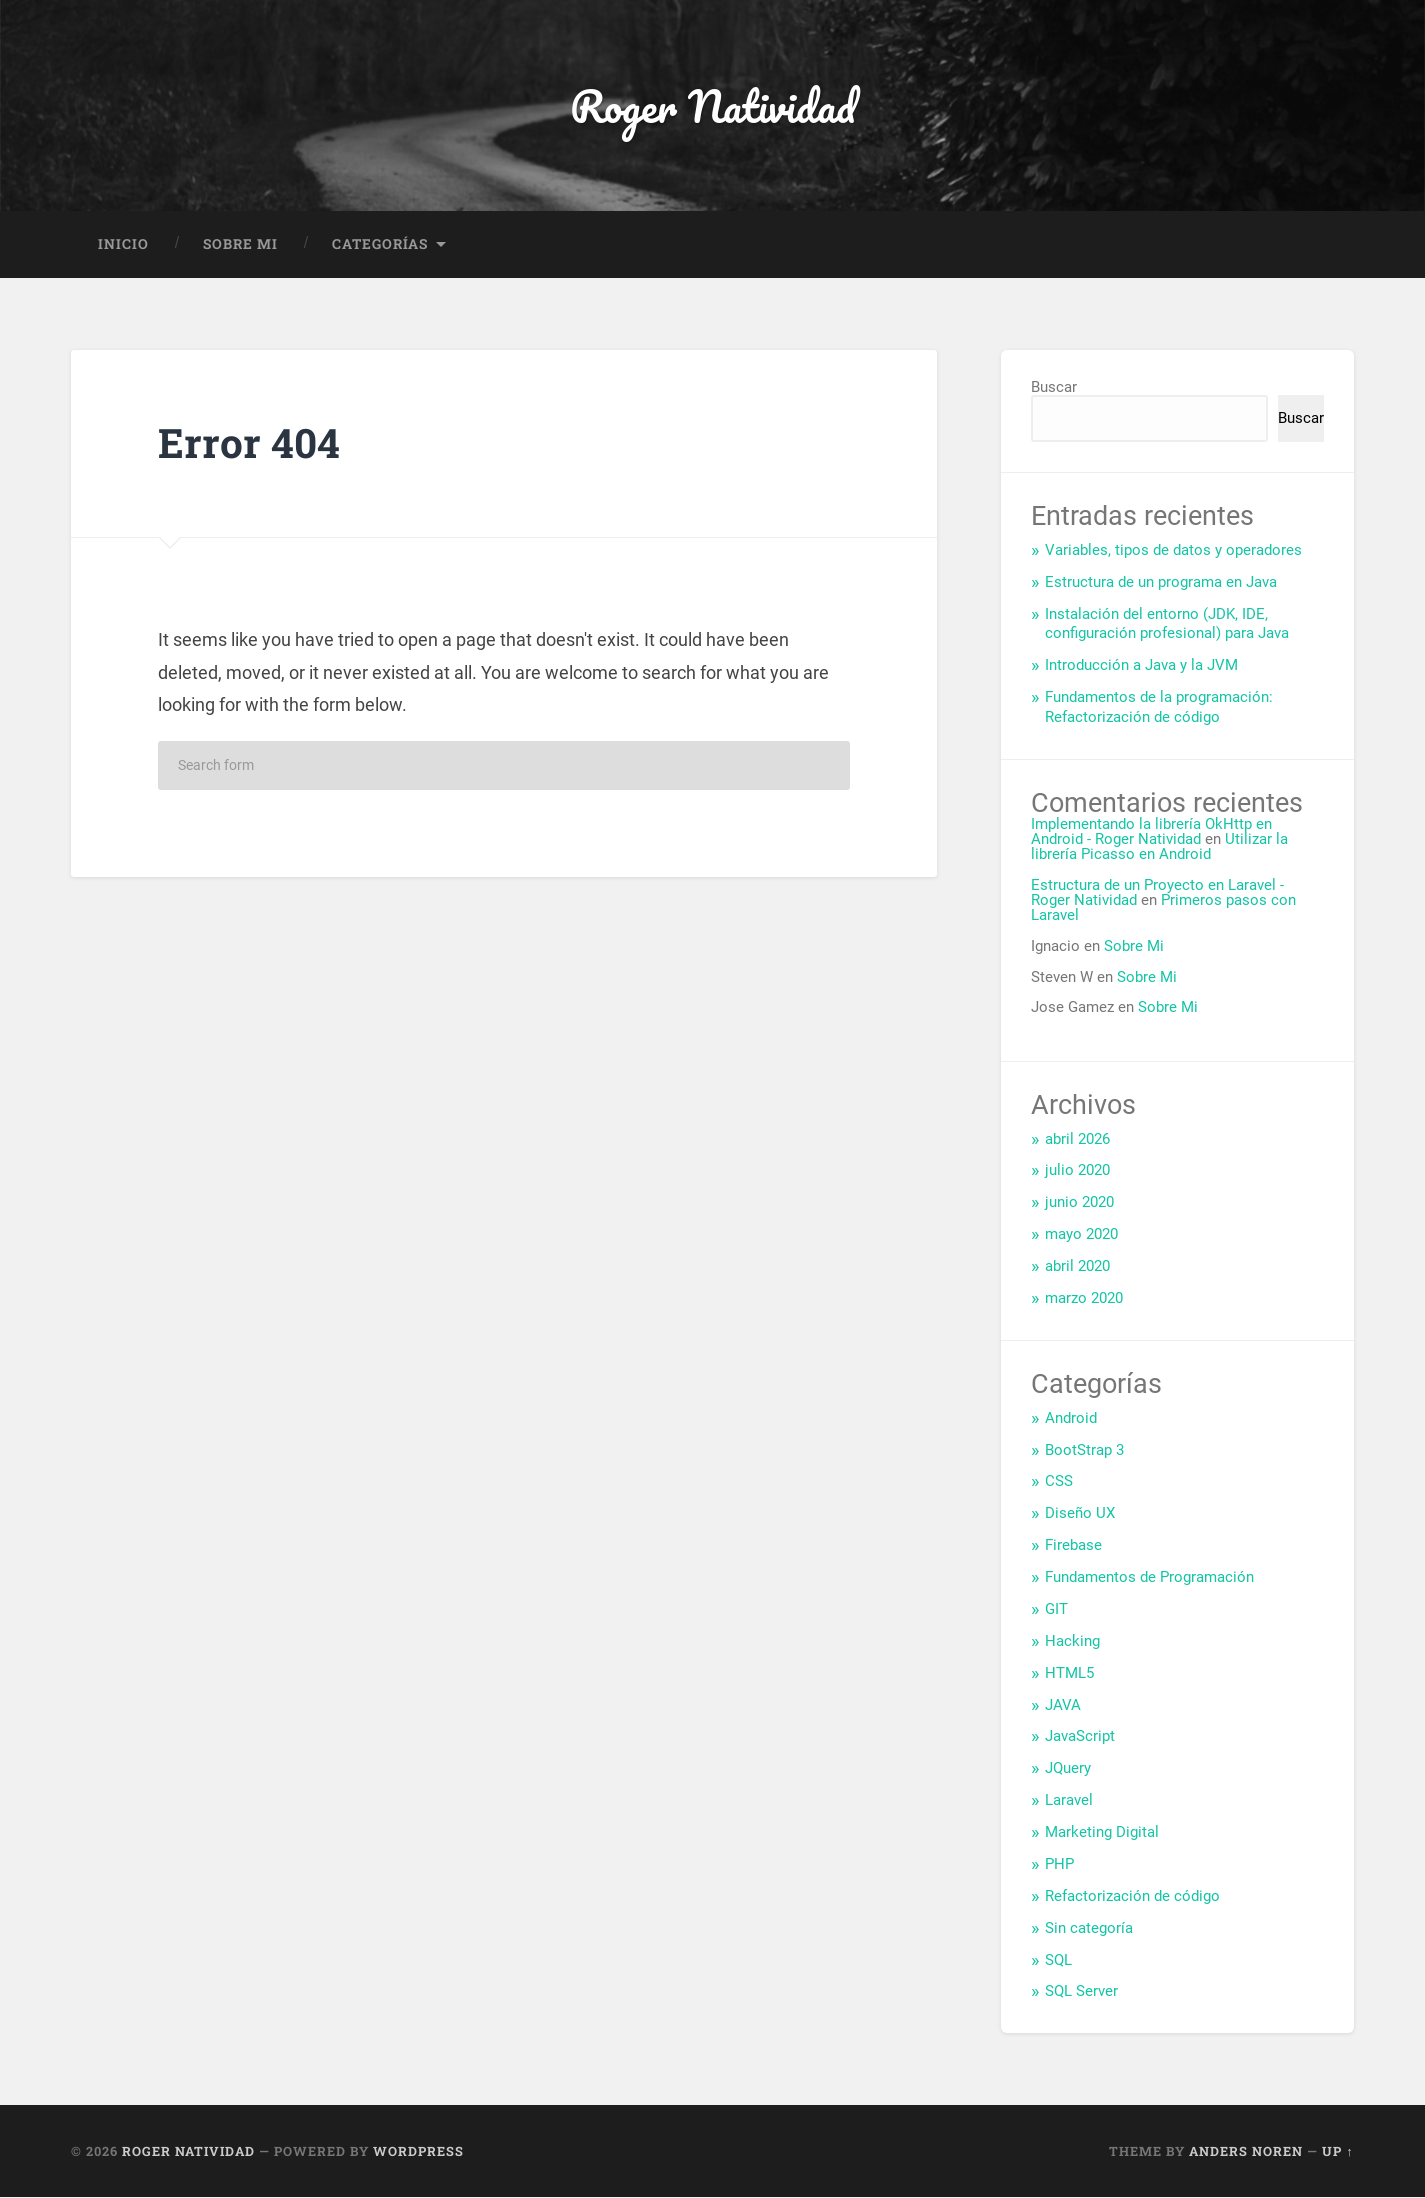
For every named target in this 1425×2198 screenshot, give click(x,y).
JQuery (1068, 1769)
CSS (1059, 1482)
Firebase (1073, 1546)
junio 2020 (1079, 1203)
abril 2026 (1077, 1139)
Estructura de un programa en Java (1161, 582)
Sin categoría (1089, 1928)
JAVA (1063, 1705)
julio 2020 (1077, 1171)
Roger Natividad (712, 105)
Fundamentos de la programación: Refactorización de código (1159, 708)
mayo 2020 (1081, 1235)
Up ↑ (1337, 2151)
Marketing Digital (1102, 1833)
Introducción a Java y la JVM (1141, 666)
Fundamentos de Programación (1149, 1578)
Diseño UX (1080, 1514)
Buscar (1054, 387)
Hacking (1072, 1641)
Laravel (1069, 1801)
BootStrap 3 (1084, 1450)
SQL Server (1081, 1992)
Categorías (380, 244)
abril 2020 (1077, 1267)
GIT (1056, 1609)
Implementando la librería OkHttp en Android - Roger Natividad (1151, 831)
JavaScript (1080, 1737)
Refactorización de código (1132, 1896)
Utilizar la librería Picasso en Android (1159, 847)
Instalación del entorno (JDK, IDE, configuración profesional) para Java (1167, 624)
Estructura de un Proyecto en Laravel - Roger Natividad (1157, 892)
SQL (1058, 1960)
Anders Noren (1246, 2151)
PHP (1059, 1864)
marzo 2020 (1084, 1299)
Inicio (123, 244)
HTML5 (1069, 1673)
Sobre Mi (240, 244)
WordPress (418, 2151)
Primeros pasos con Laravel (1163, 908)
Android (1071, 1418)
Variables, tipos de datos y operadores (1173, 550)
